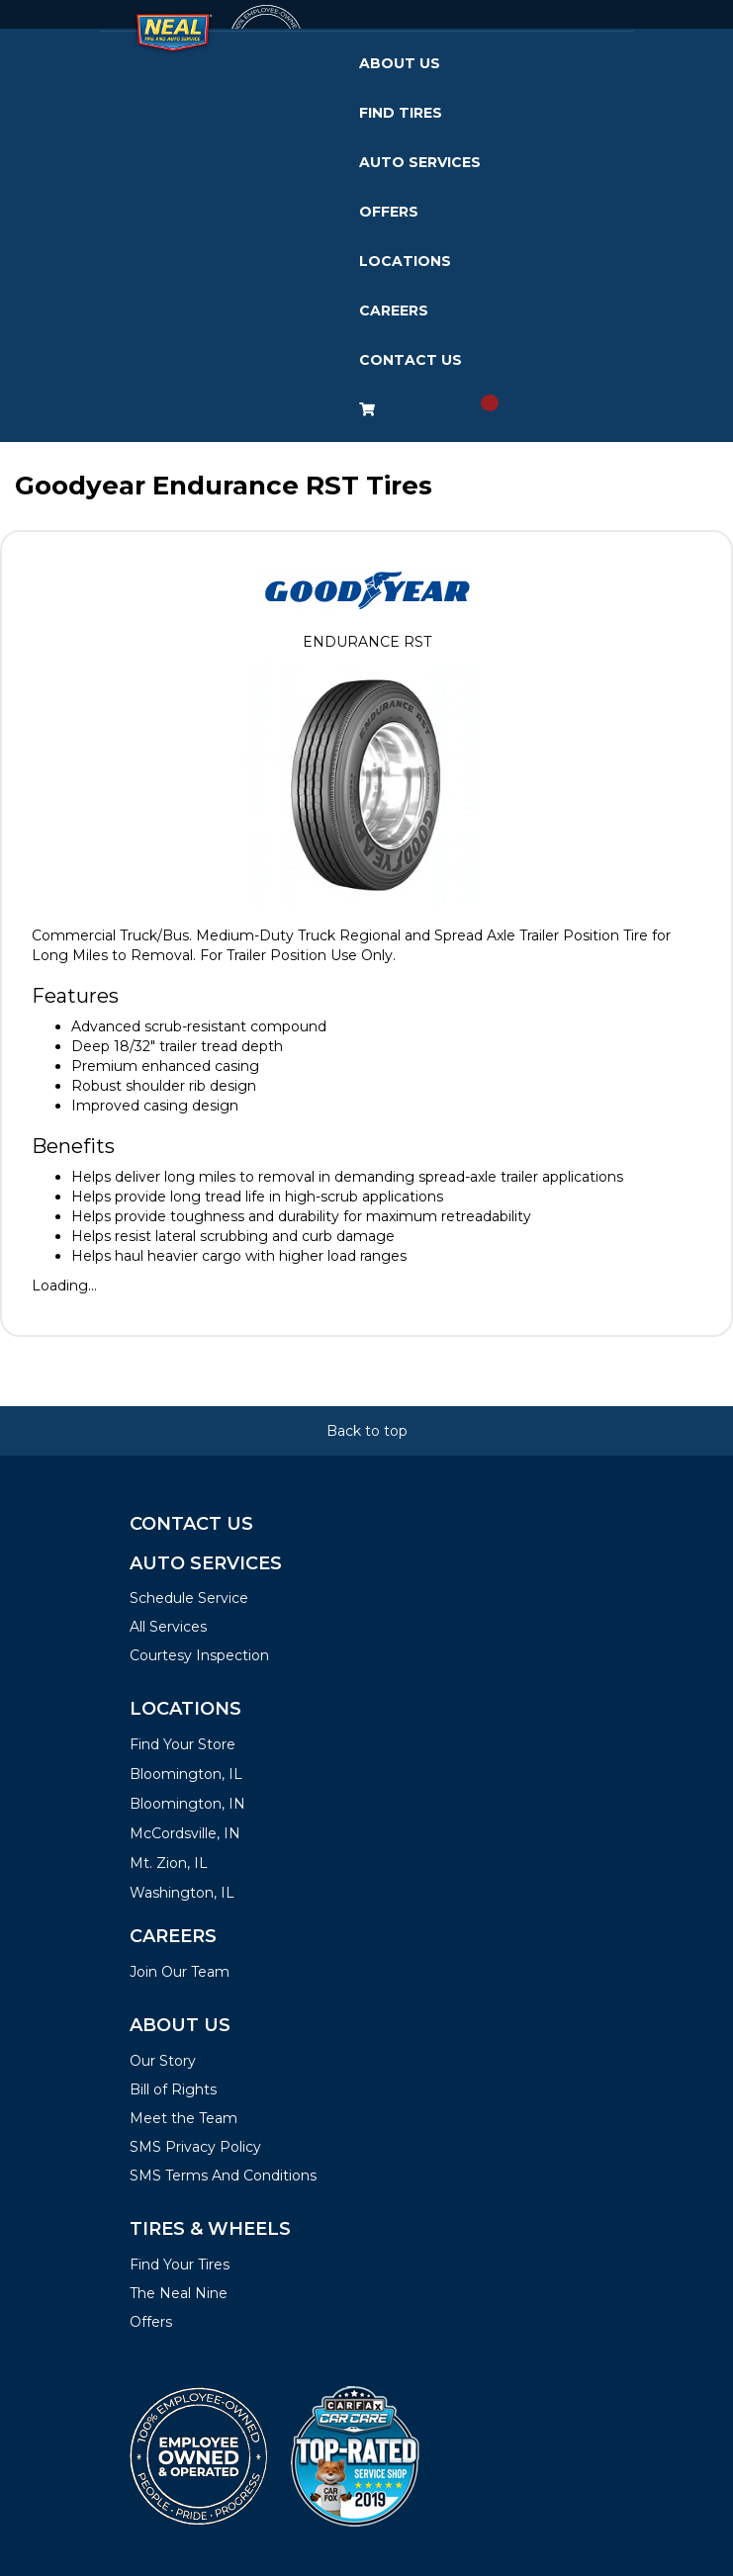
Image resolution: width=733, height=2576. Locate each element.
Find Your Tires (179, 2264)
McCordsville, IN (185, 1833)
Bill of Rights (173, 2089)
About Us (399, 63)
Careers (393, 310)
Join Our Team (179, 1972)
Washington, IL (182, 1893)
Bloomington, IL (186, 1774)
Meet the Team (183, 2118)
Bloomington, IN (187, 1804)
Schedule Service (189, 1598)
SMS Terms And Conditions (223, 2175)
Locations (405, 261)
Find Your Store (182, 1744)
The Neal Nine (179, 2293)
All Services (168, 1627)
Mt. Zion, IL (169, 1863)
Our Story (163, 2061)
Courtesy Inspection (199, 1655)
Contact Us (410, 360)
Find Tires (400, 113)
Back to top (367, 1431)
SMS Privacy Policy (195, 2147)
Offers (388, 212)
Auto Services (420, 162)
